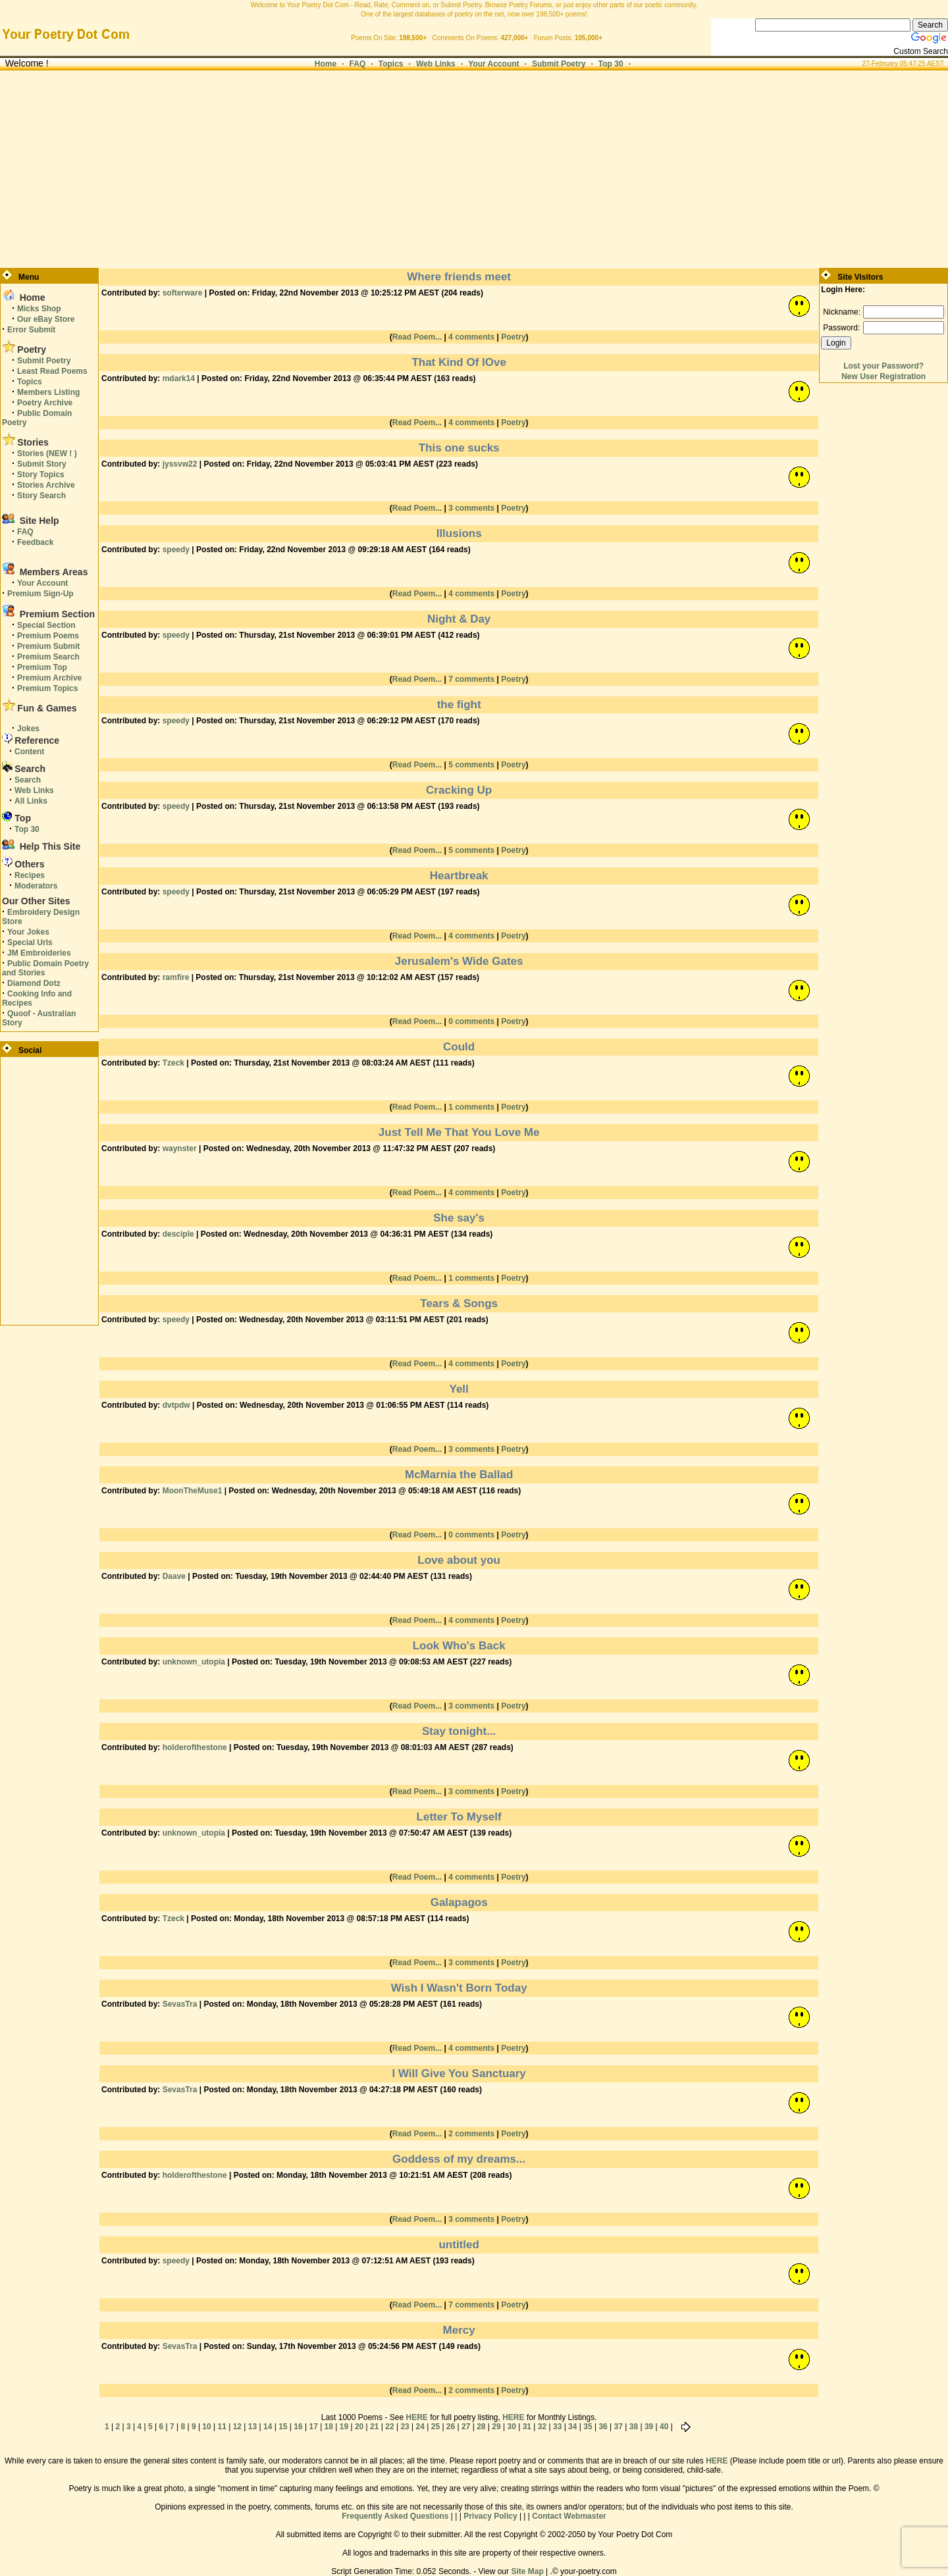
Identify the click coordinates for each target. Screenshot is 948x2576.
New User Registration (883, 376)
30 (511, 2426)
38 (633, 2426)
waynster (180, 1148)
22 (389, 2426)
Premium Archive (49, 678)
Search (27, 780)
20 (359, 2426)
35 (587, 2426)
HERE (416, 2417)
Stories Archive (46, 485)
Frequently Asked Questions (395, 2516)
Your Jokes (28, 932)
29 (496, 2426)
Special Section (46, 625)
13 (252, 2426)
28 (481, 2426)
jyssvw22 (180, 464)
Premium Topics (47, 688)
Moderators (35, 885)
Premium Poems (48, 635)
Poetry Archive (44, 402)
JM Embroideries (39, 953)
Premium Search (48, 656)
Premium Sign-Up (40, 593)
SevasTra (180, 2004)
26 (450, 2426)
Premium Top (42, 667)
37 (618, 2426)
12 (237, 2426)
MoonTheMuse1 (193, 1490)
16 (298, 2426)
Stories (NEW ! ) (47, 453)
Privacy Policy (490, 2516)
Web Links (436, 63)
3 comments (471, 508)
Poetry (513, 337)
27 (465, 2426)
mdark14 (179, 378)
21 (374, 2426)
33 (557, 2426)
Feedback (35, 542)
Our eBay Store (45, 319)
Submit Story (41, 464)
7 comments (471, 679)
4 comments (471, 337)
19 (344, 2426)
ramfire (176, 977)
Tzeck (173, 1063)
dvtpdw (176, 1405)
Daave (174, 1576)
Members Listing (48, 392)
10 (206, 2426)
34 (572, 2426)
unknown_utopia (194, 1661)
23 (404, 2426)
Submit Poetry (558, 63)
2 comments (471, 2133)
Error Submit (31, 329)
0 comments (471, 1021)
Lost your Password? (883, 366)
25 (435, 2426)
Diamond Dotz (34, 983)
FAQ (358, 63)
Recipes (29, 875)
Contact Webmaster (569, 2516)
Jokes (28, 728)
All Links (30, 801)
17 (313, 2426)
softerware (183, 292)
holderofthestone (195, 1747)
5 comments (471, 764)
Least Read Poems (52, 371)
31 (527, 2426)
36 (602, 2426)
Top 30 (610, 63)
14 (267, 2426)
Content (29, 751)
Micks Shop (39, 308)
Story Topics (41, 474)
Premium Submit (48, 646)
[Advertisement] (474, 169)
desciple (178, 1234)
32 (542, 2426)
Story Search (41, 495)
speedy (176, 549)
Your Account (493, 63)
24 (420, 2426)
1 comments (471, 1107)
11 (222, 2426)
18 (329, 2426)
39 (649, 2426)
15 (282, 2426)
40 (664, 2426)
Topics (391, 63)
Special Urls (30, 942)
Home (325, 63)
